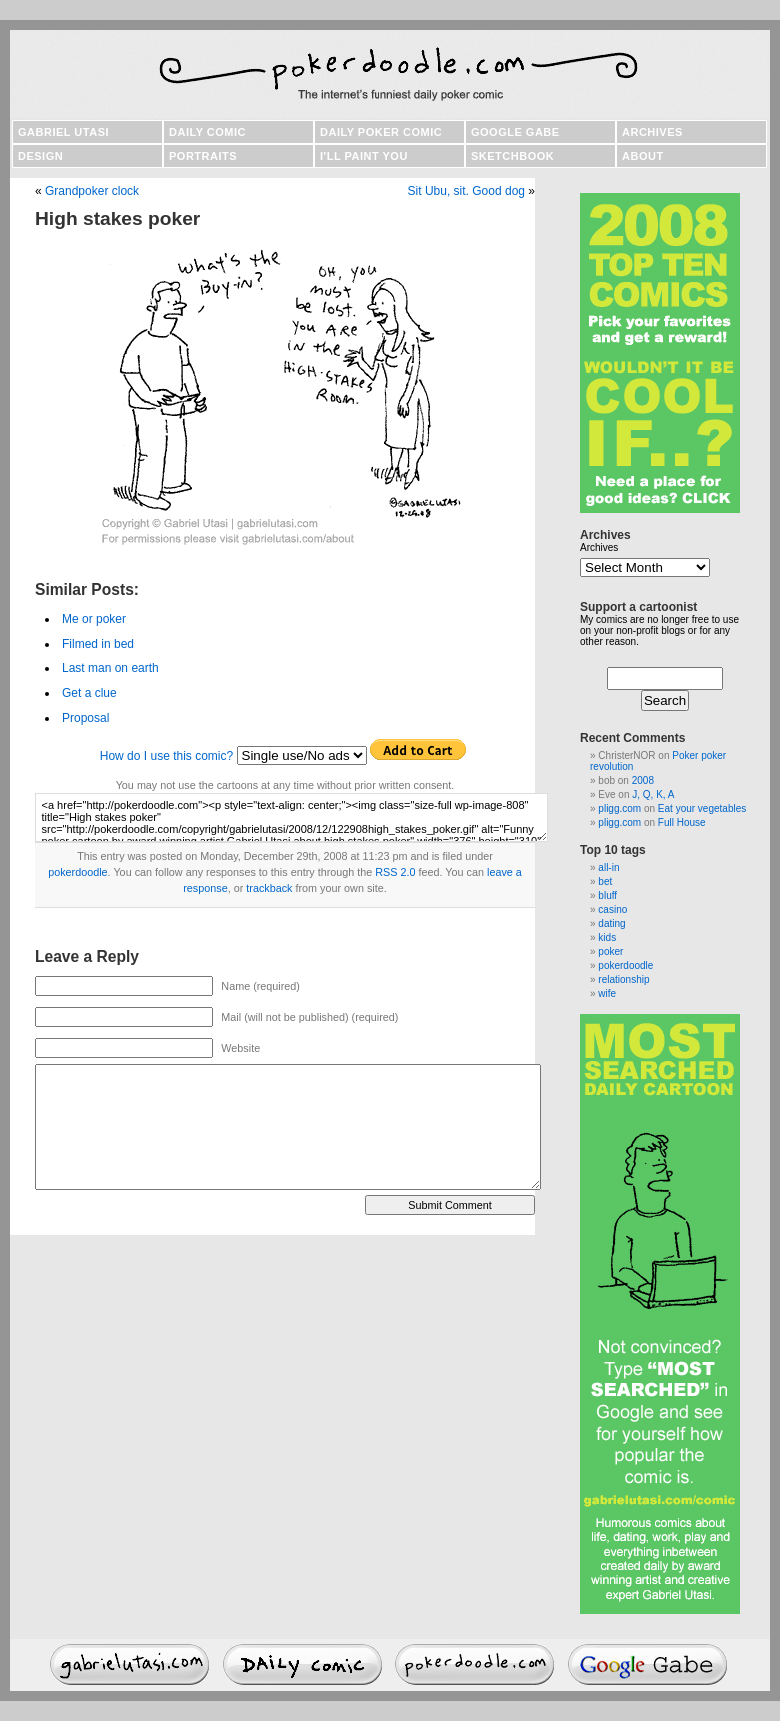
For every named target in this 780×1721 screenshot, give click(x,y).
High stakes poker (117, 218)
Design (40, 156)
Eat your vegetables (702, 808)
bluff (607, 895)
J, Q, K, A (653, 794)
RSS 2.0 (395, 872)
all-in (608, 867)
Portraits (203, 156)
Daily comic (207, 132)
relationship (623, 979)
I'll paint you (364, 156)
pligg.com (619, 808)
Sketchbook (512, 156)
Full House (682, 822)
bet (605, 881)
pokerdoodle (77, 872)
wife (607, 993)
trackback (269, 888)
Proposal (85, 718)
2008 (643, 780)
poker (610, 951)
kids (607, 937)
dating (611, 923)
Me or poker (94, 619)
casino (612, 909)
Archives (652, 132)
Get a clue (89, 693)
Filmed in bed (98, 644)
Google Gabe (515, 132)
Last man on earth (110, 668)
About (643, 156)
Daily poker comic (381, 132)
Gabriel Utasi (63, 132)
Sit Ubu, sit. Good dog (466, 191)
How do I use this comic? (166, 756)
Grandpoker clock (92, 191)
